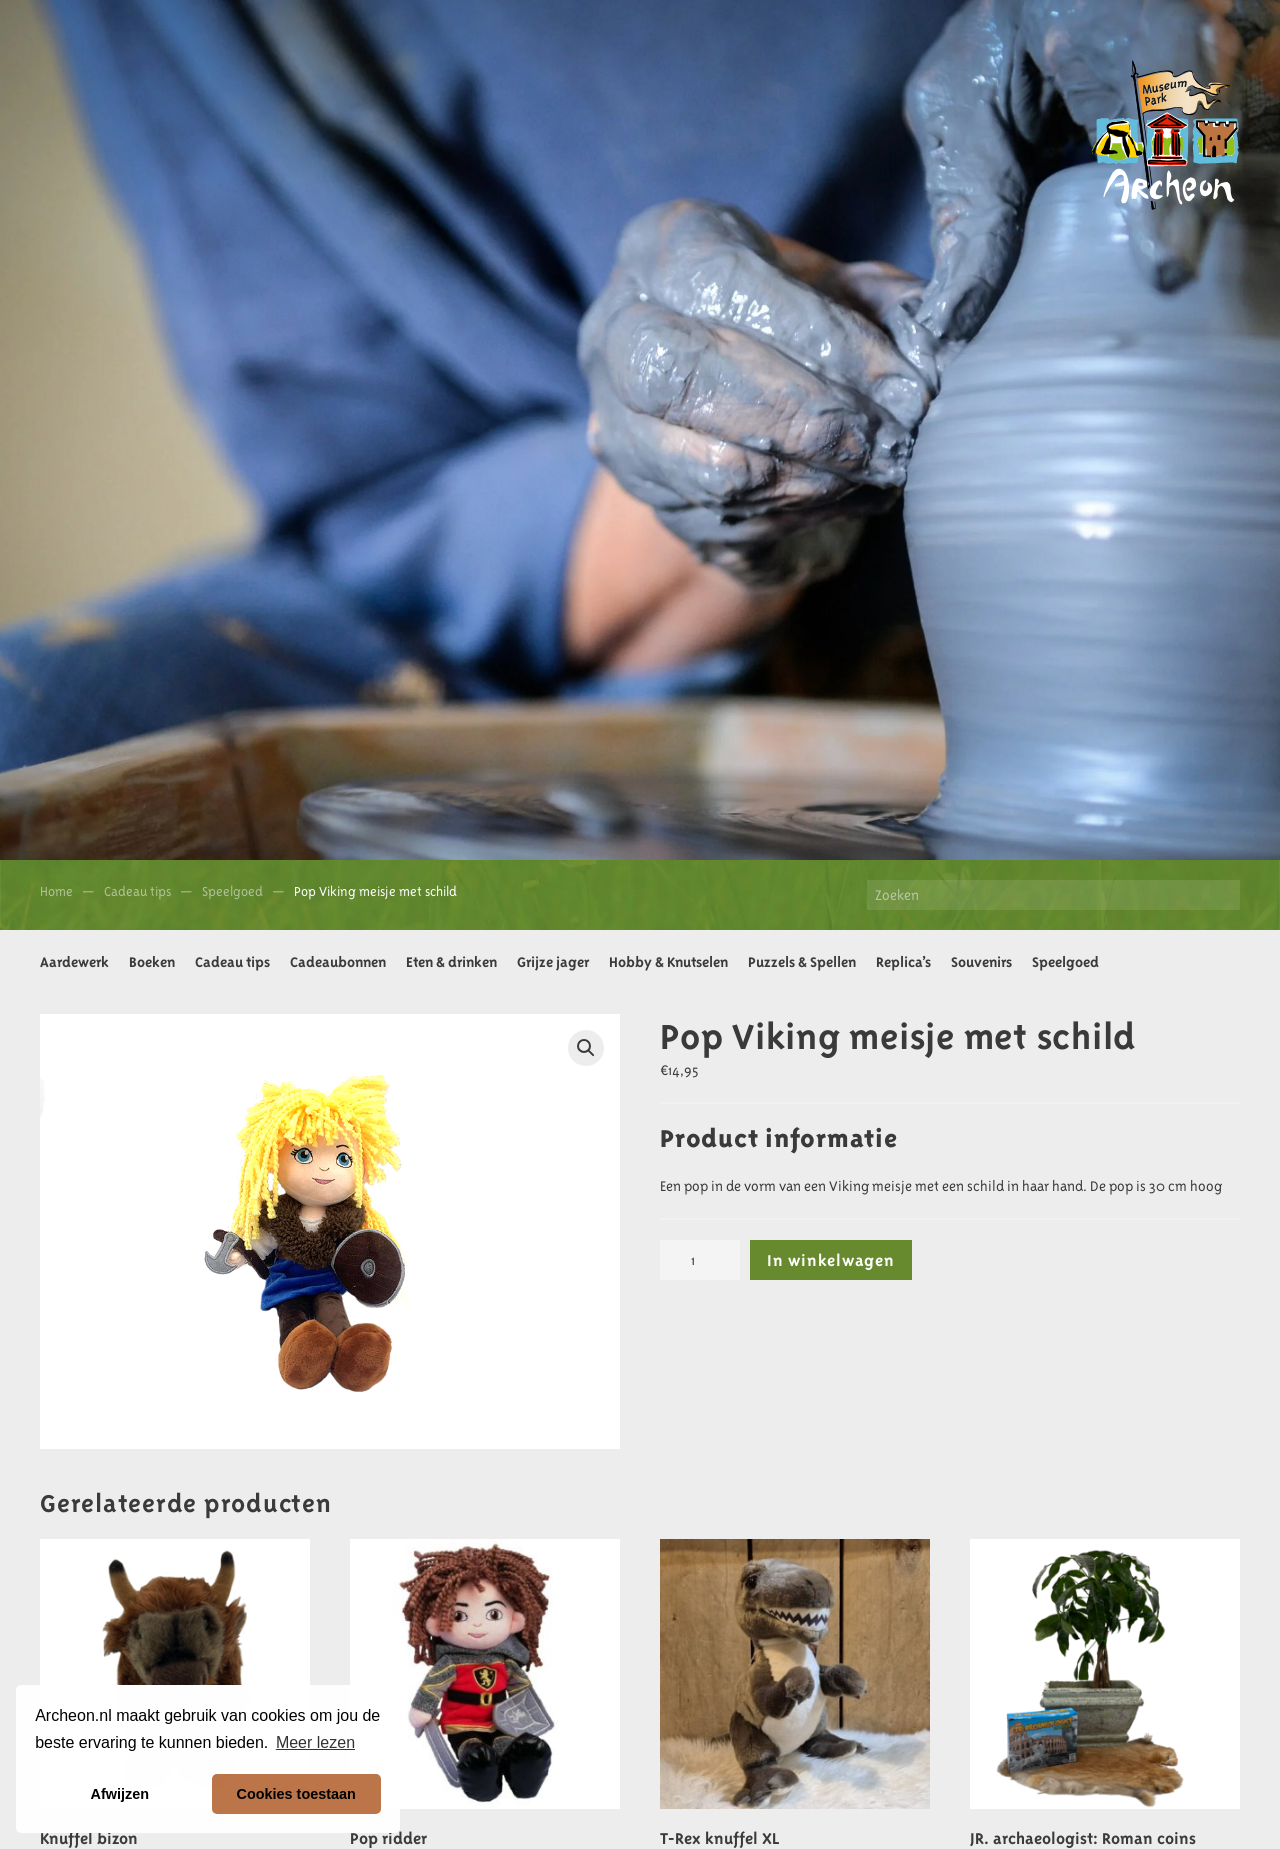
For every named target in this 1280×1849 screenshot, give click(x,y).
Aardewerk (74, 962)
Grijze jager (553, 962)
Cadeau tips (232, 962)
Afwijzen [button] (120, 1794)
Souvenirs (981, 962)
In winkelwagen (831, 1260)
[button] (586, 1048)
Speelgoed (1065, 962)
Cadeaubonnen (338, 962)
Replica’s (903, 962)
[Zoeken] (1053, 895)
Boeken (152, 962)
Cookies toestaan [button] (296, 1794)
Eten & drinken (451, 962)
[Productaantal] (700, 1260)
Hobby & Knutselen (668, 962)
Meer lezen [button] (315, 1742)
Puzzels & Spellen (802, 962)
